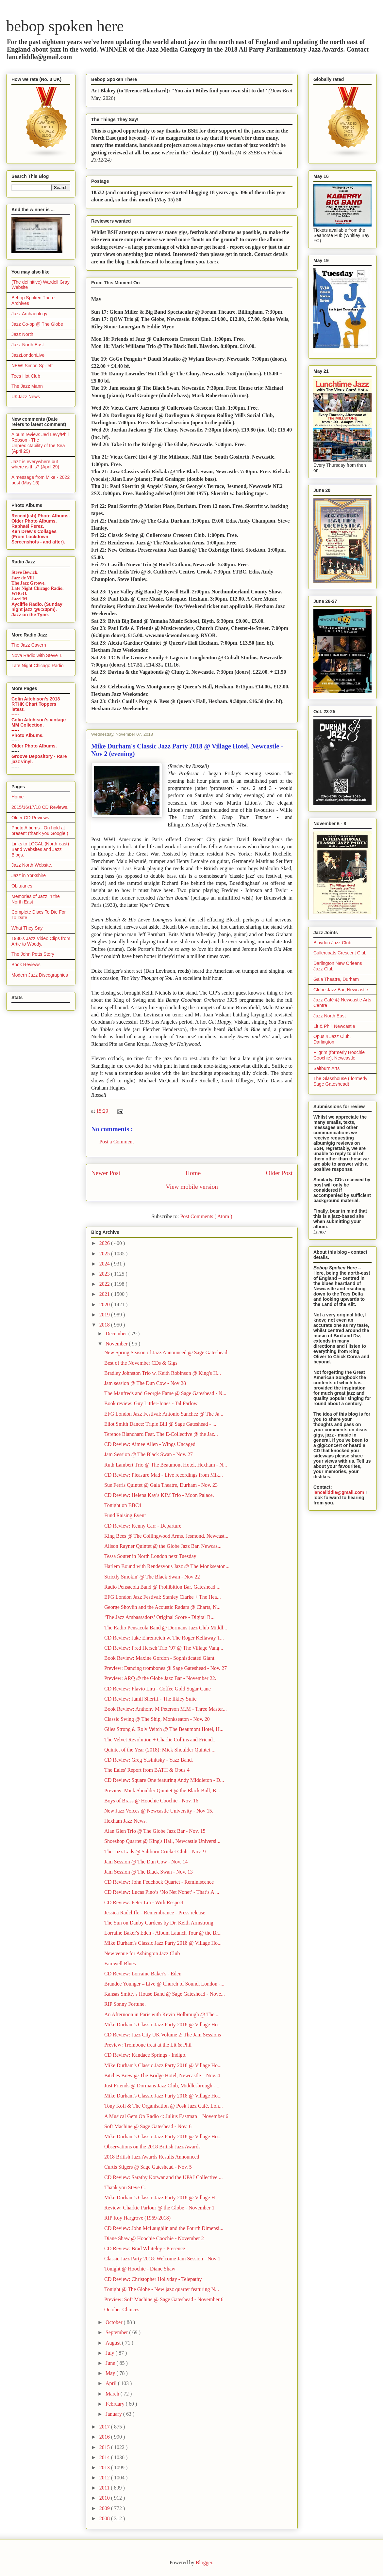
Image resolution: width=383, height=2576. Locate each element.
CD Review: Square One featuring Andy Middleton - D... (164, 1780)
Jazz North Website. (31, 865)
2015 (105, 2447)
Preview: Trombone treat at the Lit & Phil (148, 2045)
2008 (105, 2518)
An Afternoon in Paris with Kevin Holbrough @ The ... (162, 2014)
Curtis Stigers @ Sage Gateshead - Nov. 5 (148, 2167)
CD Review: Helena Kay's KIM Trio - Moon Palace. (159, 1495)
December (117, 1333)
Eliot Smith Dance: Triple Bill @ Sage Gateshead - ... (160, 1424)
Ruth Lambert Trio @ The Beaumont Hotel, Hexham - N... (165, 1465)
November (117, 1343)
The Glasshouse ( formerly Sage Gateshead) (340, 1081)
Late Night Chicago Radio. (37, 588)
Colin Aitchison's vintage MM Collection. (38, 722)
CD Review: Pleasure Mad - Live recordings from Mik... (163, 1475)
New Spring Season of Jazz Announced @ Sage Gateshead (165, 1352)
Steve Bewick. (24, 572)
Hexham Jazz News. (125, 1821)
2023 (105, 1274)
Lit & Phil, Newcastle (334, 1026)
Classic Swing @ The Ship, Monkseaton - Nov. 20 (157, 1719)
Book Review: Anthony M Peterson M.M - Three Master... (165, 1709)
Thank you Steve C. (125, 2187)
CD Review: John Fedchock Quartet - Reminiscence (159, 1882)
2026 (105, 1243)
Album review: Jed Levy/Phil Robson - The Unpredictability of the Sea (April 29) (40, 442)
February (116, 2404)
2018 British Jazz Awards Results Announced (151, 2157)
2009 (105, 2508)
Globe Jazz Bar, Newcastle (340, 989)
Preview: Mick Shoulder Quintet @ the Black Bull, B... (162, 1790)
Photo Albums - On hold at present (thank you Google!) (39, 830)
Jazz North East (27, 344)
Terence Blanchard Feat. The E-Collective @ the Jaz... (161, 1434)
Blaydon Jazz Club (332, 942)
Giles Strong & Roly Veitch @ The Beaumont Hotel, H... (164, 1729)
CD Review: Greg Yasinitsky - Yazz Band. (148, 1760)
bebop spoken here (65, 26)
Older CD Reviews (30, 817)
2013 (105, 2467)
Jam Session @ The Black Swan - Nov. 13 (148, 1872)
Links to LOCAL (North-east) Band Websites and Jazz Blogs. (40, 849)
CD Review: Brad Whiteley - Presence (144, 2248)
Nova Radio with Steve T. (36, 655)
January (114, 2414)
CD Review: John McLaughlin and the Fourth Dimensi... (163, 2228)
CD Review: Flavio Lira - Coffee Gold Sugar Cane (157, 1688)
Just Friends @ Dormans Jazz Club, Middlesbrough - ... (162, 2085)
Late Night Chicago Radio (37, 665)
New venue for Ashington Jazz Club (142, 1953)
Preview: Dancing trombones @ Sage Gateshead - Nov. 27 (165, 1668)
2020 (105, 1304)
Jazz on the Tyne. (30, 614)
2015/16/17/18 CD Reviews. (39, 807)
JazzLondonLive (27, 355)
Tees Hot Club (25, 376)
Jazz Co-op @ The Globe (37, 324)
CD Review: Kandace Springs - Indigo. (145, 2055)
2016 (105, 2437)
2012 (105, 2477)
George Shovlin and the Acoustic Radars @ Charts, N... (162, 1607)
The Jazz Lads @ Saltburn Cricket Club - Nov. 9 (155, 1851)
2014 (105, 2457)
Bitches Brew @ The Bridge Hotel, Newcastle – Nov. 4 (162, 2075)
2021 (105, 1294)
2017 (105, 2426)
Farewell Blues (120, 1963)
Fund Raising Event (125, 1515)
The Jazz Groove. (28, 583)
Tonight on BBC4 (123, 1505)
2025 (105, 1253)
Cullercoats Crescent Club (340, 952)
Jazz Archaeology (29, 313)
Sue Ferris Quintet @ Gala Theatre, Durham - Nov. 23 (161, 1485)
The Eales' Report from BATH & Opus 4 (147, 1770)
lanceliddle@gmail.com (338, 1492)
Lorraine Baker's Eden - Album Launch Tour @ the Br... (163, 1933)
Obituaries (21, 885)
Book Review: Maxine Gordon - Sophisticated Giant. (160, 1658)
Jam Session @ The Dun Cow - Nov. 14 (146, 1861)
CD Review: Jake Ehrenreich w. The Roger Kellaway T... (164, 1638)
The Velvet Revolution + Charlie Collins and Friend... (160, 1739)
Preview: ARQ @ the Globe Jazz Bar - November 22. (160, 1678)
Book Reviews (26, 964)
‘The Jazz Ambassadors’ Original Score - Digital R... (159, 1617)
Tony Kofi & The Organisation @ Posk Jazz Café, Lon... (163, 2106)
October (115, 2322)
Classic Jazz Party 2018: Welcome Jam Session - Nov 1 (162, 2258)
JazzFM (19, 598)
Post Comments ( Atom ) (206, 1216)
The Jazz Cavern (28, 645)
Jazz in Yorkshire (28, 875)
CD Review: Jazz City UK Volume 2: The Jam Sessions (162, 2034)
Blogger (204, 2562)
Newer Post (105, 1173)
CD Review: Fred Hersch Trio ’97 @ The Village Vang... (163, 1648)
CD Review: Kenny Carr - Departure (142, 1526)
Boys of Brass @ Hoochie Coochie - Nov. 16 (151, 1800)
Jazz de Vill (22, 577)
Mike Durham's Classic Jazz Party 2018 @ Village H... (161, 2197)
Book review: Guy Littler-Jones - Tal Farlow (150, 1403)
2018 (105, 1324)
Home (193, 1173)
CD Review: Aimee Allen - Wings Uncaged (149, 1444)
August (114, 2343)
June (111, 2363)
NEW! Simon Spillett (32, 365)
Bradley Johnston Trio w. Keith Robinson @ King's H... (162, 1373)
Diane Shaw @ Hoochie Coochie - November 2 (154, 2238)
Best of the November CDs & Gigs (140, 1363)
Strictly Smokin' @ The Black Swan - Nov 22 (152, 1576)
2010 (105, 2498)
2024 (105, 1263)
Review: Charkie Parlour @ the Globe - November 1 (159, 2207)
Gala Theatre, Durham (336, 979)
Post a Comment (116, 1141)
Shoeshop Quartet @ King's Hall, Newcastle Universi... (162, 1841)
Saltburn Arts (326, 1068)
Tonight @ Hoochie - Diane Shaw (139, 2268)
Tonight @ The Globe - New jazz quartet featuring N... (161, 2289)
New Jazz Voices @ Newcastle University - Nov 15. (158, 1811)
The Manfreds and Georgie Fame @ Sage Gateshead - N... (165, 1393)
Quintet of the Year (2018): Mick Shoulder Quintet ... (159, 1749)
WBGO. (19, 593)
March (113, 2393)
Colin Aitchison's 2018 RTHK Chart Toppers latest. (35, 704)
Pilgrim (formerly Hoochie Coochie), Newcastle (339, 1055)
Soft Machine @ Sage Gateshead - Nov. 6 (148, 2126)
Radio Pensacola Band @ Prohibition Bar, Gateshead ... (162, 1587)
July (111, 2353)
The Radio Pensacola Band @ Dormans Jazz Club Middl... (165, 1627)
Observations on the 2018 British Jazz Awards (152, 2146)
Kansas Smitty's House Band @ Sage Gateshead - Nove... (164, 1994)
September (117, 2332)
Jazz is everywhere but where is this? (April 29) (35, 464)
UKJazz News (25, 396)
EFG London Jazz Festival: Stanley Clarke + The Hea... (162, 1597)
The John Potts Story (32, 954)
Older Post (279, 1173)
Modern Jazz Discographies (39, 975)
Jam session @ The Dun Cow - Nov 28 (145, 1383)
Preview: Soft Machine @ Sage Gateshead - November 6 (164, 2299)
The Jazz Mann (27, 386)
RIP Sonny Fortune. (125, 2004)
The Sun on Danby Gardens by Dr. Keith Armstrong (158, 1922)
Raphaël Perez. (27, 526)
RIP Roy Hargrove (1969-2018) (137, 2218)
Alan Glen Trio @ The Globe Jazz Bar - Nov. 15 (155, 1831)
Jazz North (22, 334)
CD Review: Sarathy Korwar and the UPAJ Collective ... (163, 2177)
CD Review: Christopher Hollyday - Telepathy (153, 2279)
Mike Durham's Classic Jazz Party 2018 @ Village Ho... (163, 1943)
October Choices (121, 2309)
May (111, 2373)
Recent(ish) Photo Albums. (40, 515)
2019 (105, 1314)
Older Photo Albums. (34, 521)
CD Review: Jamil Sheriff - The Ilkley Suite (150, 1699)
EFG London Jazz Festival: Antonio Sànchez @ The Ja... (163, 1414)
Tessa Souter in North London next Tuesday (150, 1556)
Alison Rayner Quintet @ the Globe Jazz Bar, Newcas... (163, 1546)
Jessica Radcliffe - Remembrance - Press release (154, 1912)
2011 (105, 2487)
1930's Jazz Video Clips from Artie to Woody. (40, 941)
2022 (105, 1284)
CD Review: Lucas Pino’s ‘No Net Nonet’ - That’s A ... (161, 1892)
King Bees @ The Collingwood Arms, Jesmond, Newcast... (166, 1536)
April (112, 2383)
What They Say (26, 928)
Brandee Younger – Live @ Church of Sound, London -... (164, 1984)
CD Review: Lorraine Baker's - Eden (142, 1973)
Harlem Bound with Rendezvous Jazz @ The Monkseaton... (166, 1566)
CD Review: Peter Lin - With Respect (143, 1902)
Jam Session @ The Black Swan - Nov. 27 (148, 1454)
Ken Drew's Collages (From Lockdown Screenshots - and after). (38, 536)
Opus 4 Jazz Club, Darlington (332, 1039)
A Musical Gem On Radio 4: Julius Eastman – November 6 (166, 2116)
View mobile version (192, 1186)
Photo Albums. (27, 735)
